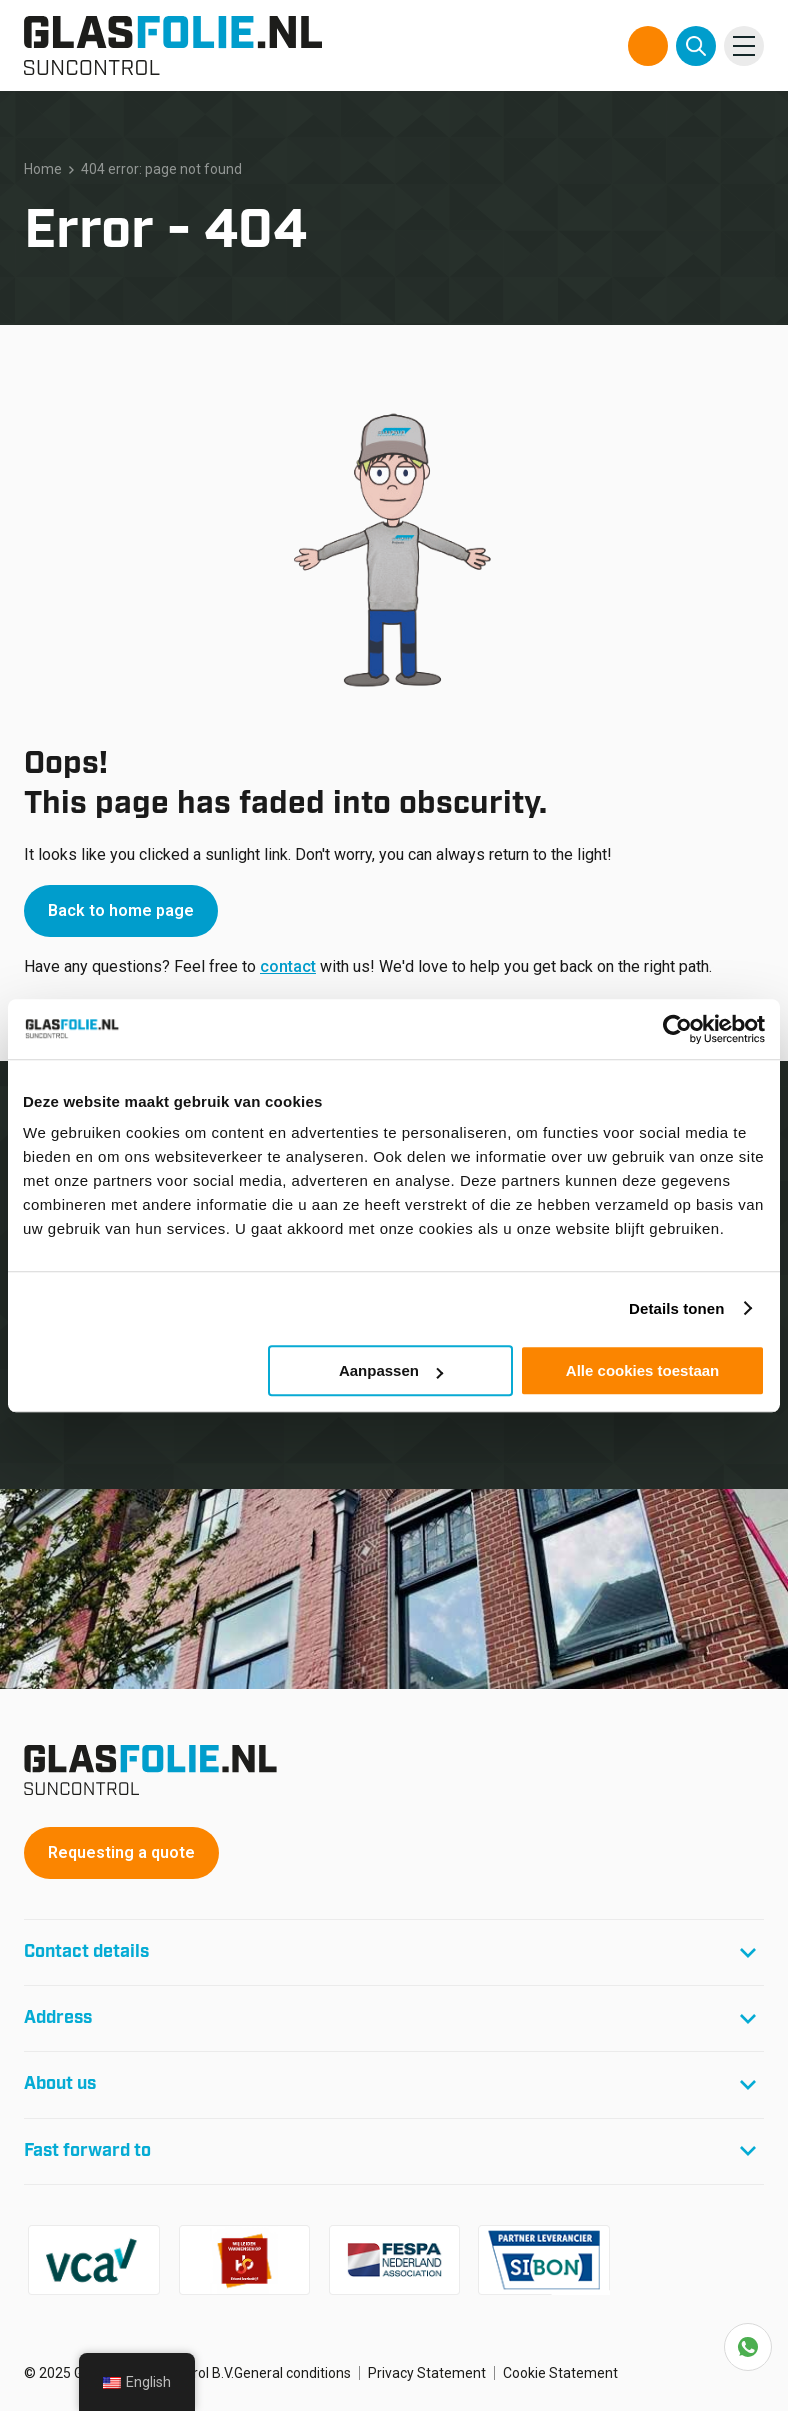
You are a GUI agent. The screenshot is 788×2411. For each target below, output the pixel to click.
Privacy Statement (427, 2373)
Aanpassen (391, 1370)
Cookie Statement (560, 2373)
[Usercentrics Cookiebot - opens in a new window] (677, 1029)
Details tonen (676, 1308)
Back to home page (121, 910)
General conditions (292, 2373)
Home (43, 169)
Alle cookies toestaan (642, 1370)
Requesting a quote (121, 1852)
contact (288, 966)
